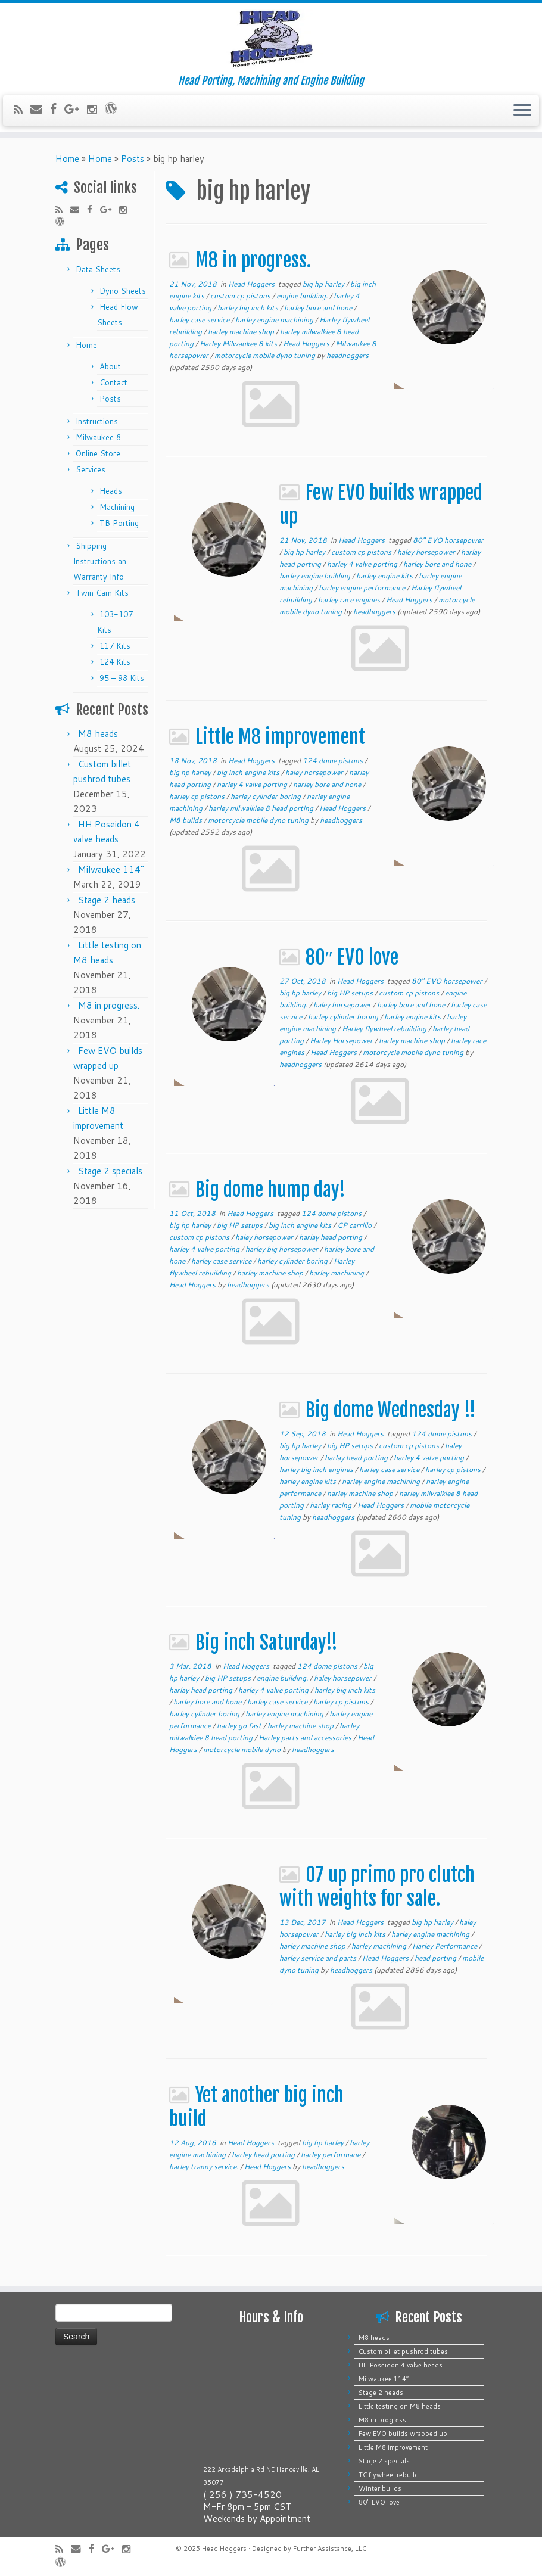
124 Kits (114, 662)
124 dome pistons (334, 760)
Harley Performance (445, 1946)
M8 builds (186, 820)
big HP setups (351, 993)
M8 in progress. (108, 1005)
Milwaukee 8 (98, 437)
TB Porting (119, 523)
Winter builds (380, 2488)
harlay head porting (331, 1237)
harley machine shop (242, 331)
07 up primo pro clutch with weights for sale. (377, 1887)
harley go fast (240, 1726)
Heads (110, 491)
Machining (117, 507)
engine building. (302, 296)
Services (90, 469)
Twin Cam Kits (102, 592)
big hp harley (324, 284)
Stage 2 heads (106, 900)
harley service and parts (318, 1958)
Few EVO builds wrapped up (403, 2433)
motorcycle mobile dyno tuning (265, 355)
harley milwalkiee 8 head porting (261, 808)
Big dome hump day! (270, 1190)
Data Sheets (98, 269)
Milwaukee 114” (111, 869)
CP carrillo (355, 1225)
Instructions (97, 421)
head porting (436, 1958)
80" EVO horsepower (448, 540)
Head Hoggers (252, 284)
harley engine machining (275, 320)
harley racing (331, 1505)
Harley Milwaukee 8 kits (239, 343)
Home (67, 159)
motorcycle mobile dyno (242, 1749)
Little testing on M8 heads (400, 2406)
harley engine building (315, 576)
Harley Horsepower (342, 1040)
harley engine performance (363, 588)
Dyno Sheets (122, 290)
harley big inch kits (248, 308)
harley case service (200, 320)
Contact (113, 382)
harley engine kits (385, 576)
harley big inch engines (317, 1469)
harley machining (337, 1273)
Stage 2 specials (110, 1171)
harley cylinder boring (266, 796)
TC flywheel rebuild (389, 2474)
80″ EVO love (352, 957)
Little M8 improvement (280, 737)
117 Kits (114, 645)
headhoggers (347, 355)
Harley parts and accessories (305, 1737)
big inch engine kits (249, 772)
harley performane (331, 2154)
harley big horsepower (282, 1249)
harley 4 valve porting (363, 564)
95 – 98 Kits (121, 678)
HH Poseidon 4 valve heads (401, 2365)
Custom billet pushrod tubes (403, 2351)
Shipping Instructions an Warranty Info (99, 561)
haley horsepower (427, 552)
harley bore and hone (319, 308)
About (110, 366)
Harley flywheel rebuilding (385, 1028)
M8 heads (98, 733)
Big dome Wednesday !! (391, 1410)
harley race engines (350, 600)
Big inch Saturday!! (266, 1642)
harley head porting (264, 2154)
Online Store (98, 453)
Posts (132, 159)
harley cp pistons (197, 796)
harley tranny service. (204, 2166)
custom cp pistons (241, 296)
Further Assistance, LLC (329, 2548)
